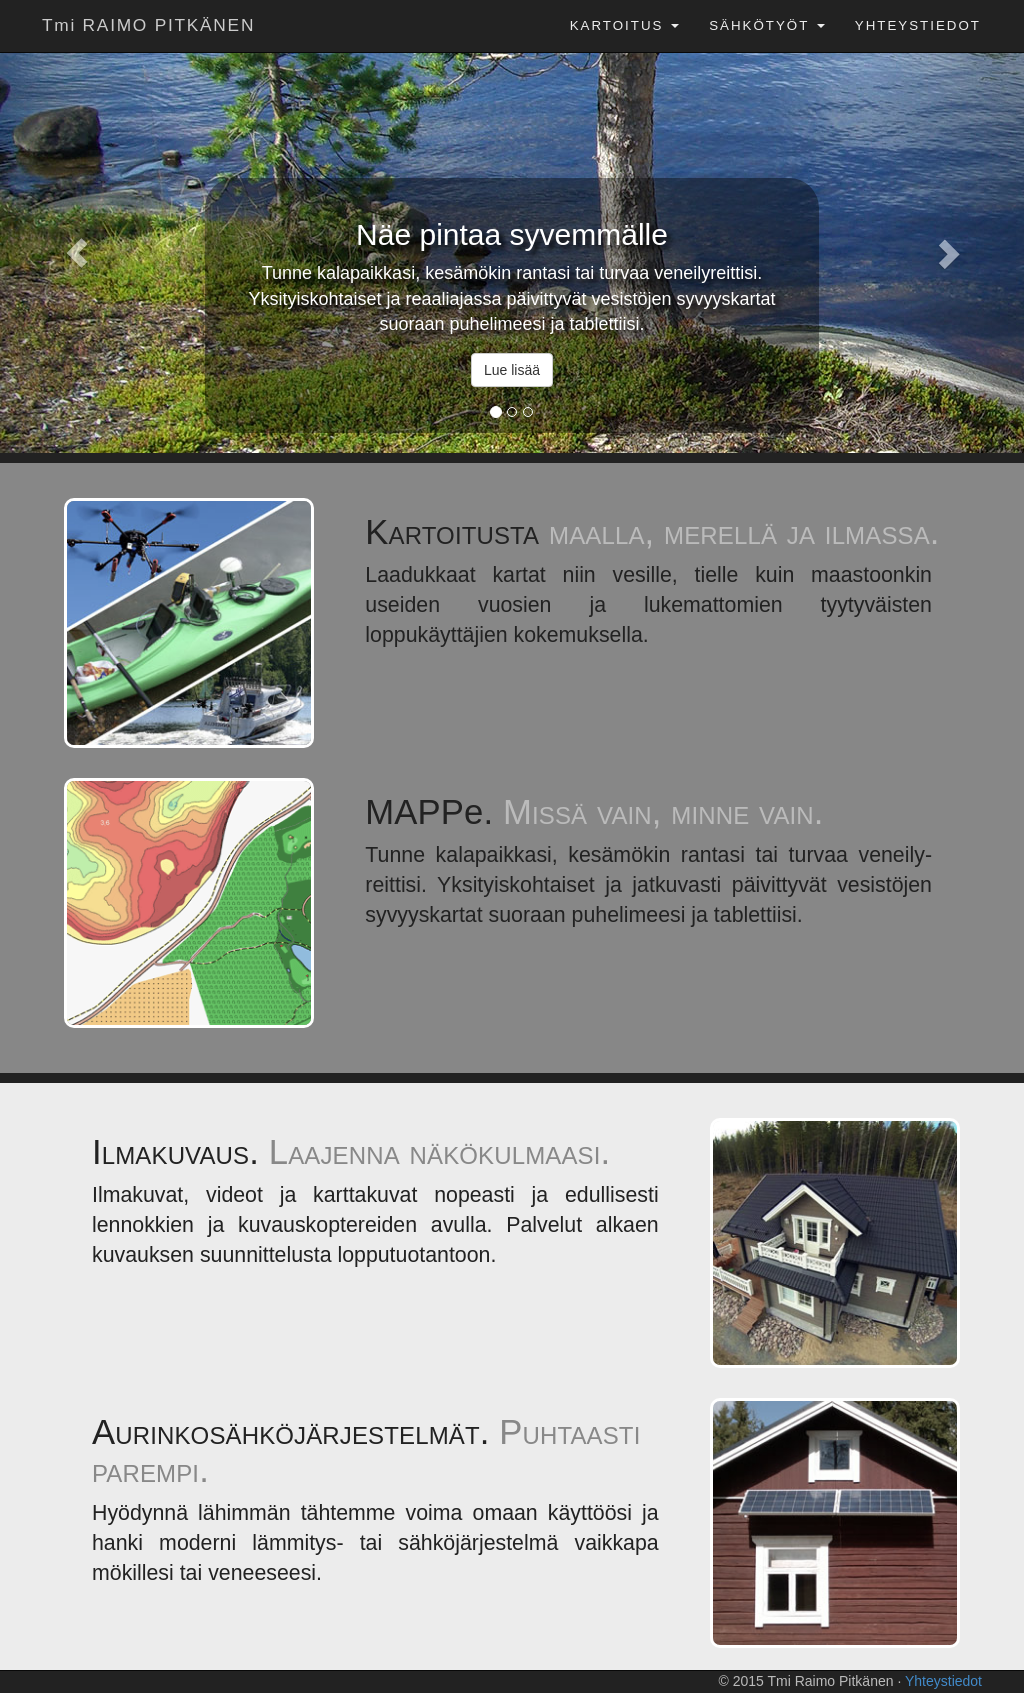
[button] (77, 253)
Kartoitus (625, 25)
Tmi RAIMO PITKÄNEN (148, 25)
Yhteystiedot (918, 25)
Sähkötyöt (767, 25)
